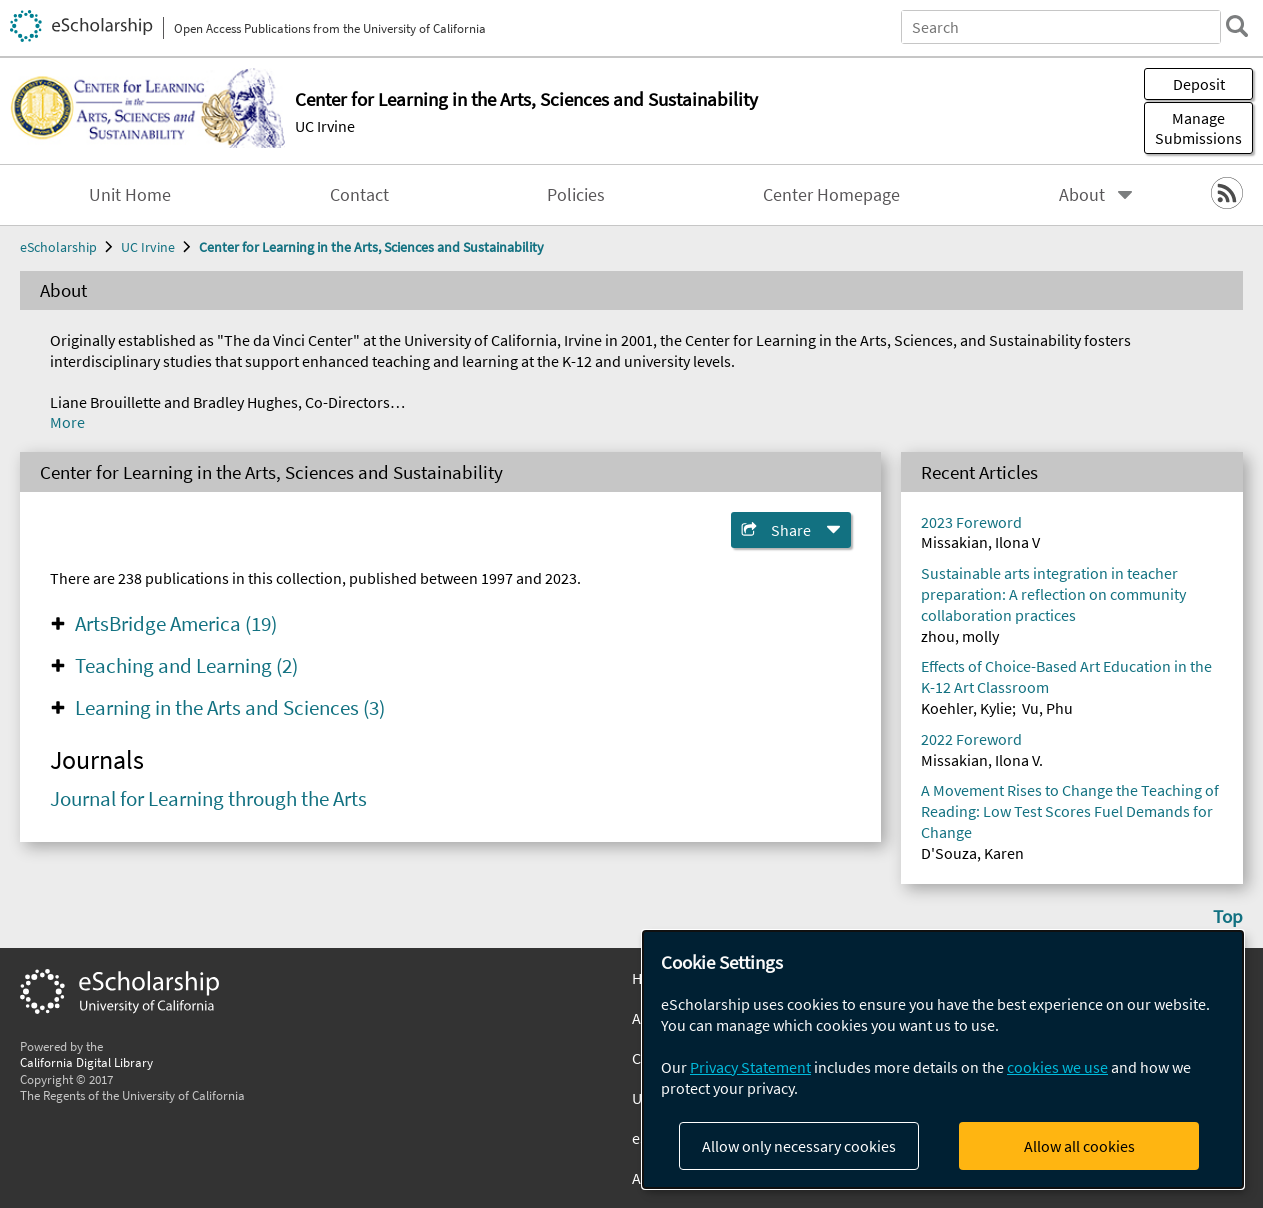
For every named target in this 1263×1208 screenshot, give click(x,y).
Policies (576, 195)
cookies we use (1057, 1067)
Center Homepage (831, 195)
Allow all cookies (1079, 1146)
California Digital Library (86, 1062)
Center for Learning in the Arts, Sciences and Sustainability (371, 247)
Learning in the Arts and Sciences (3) (230, 708)
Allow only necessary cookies (799, 1146)
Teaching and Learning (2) (186, 666)
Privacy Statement (750, 1067)
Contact (359, 195)
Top (1228, 916)
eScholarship (58, 247)
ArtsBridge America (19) (176, 624)
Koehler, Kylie (966, 708)
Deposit (1199, 84)
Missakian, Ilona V (980, 542)
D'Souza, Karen (972, 853)
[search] (1237, 26)
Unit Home (130, 195)
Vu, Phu (1047, 708)
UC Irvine (325, 126)
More (67, 422)
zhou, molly (960, 636)
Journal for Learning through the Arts (208, 799)
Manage (1198, 128)
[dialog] (943, 1059)
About (1082, 195)
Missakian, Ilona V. (982, 760)
